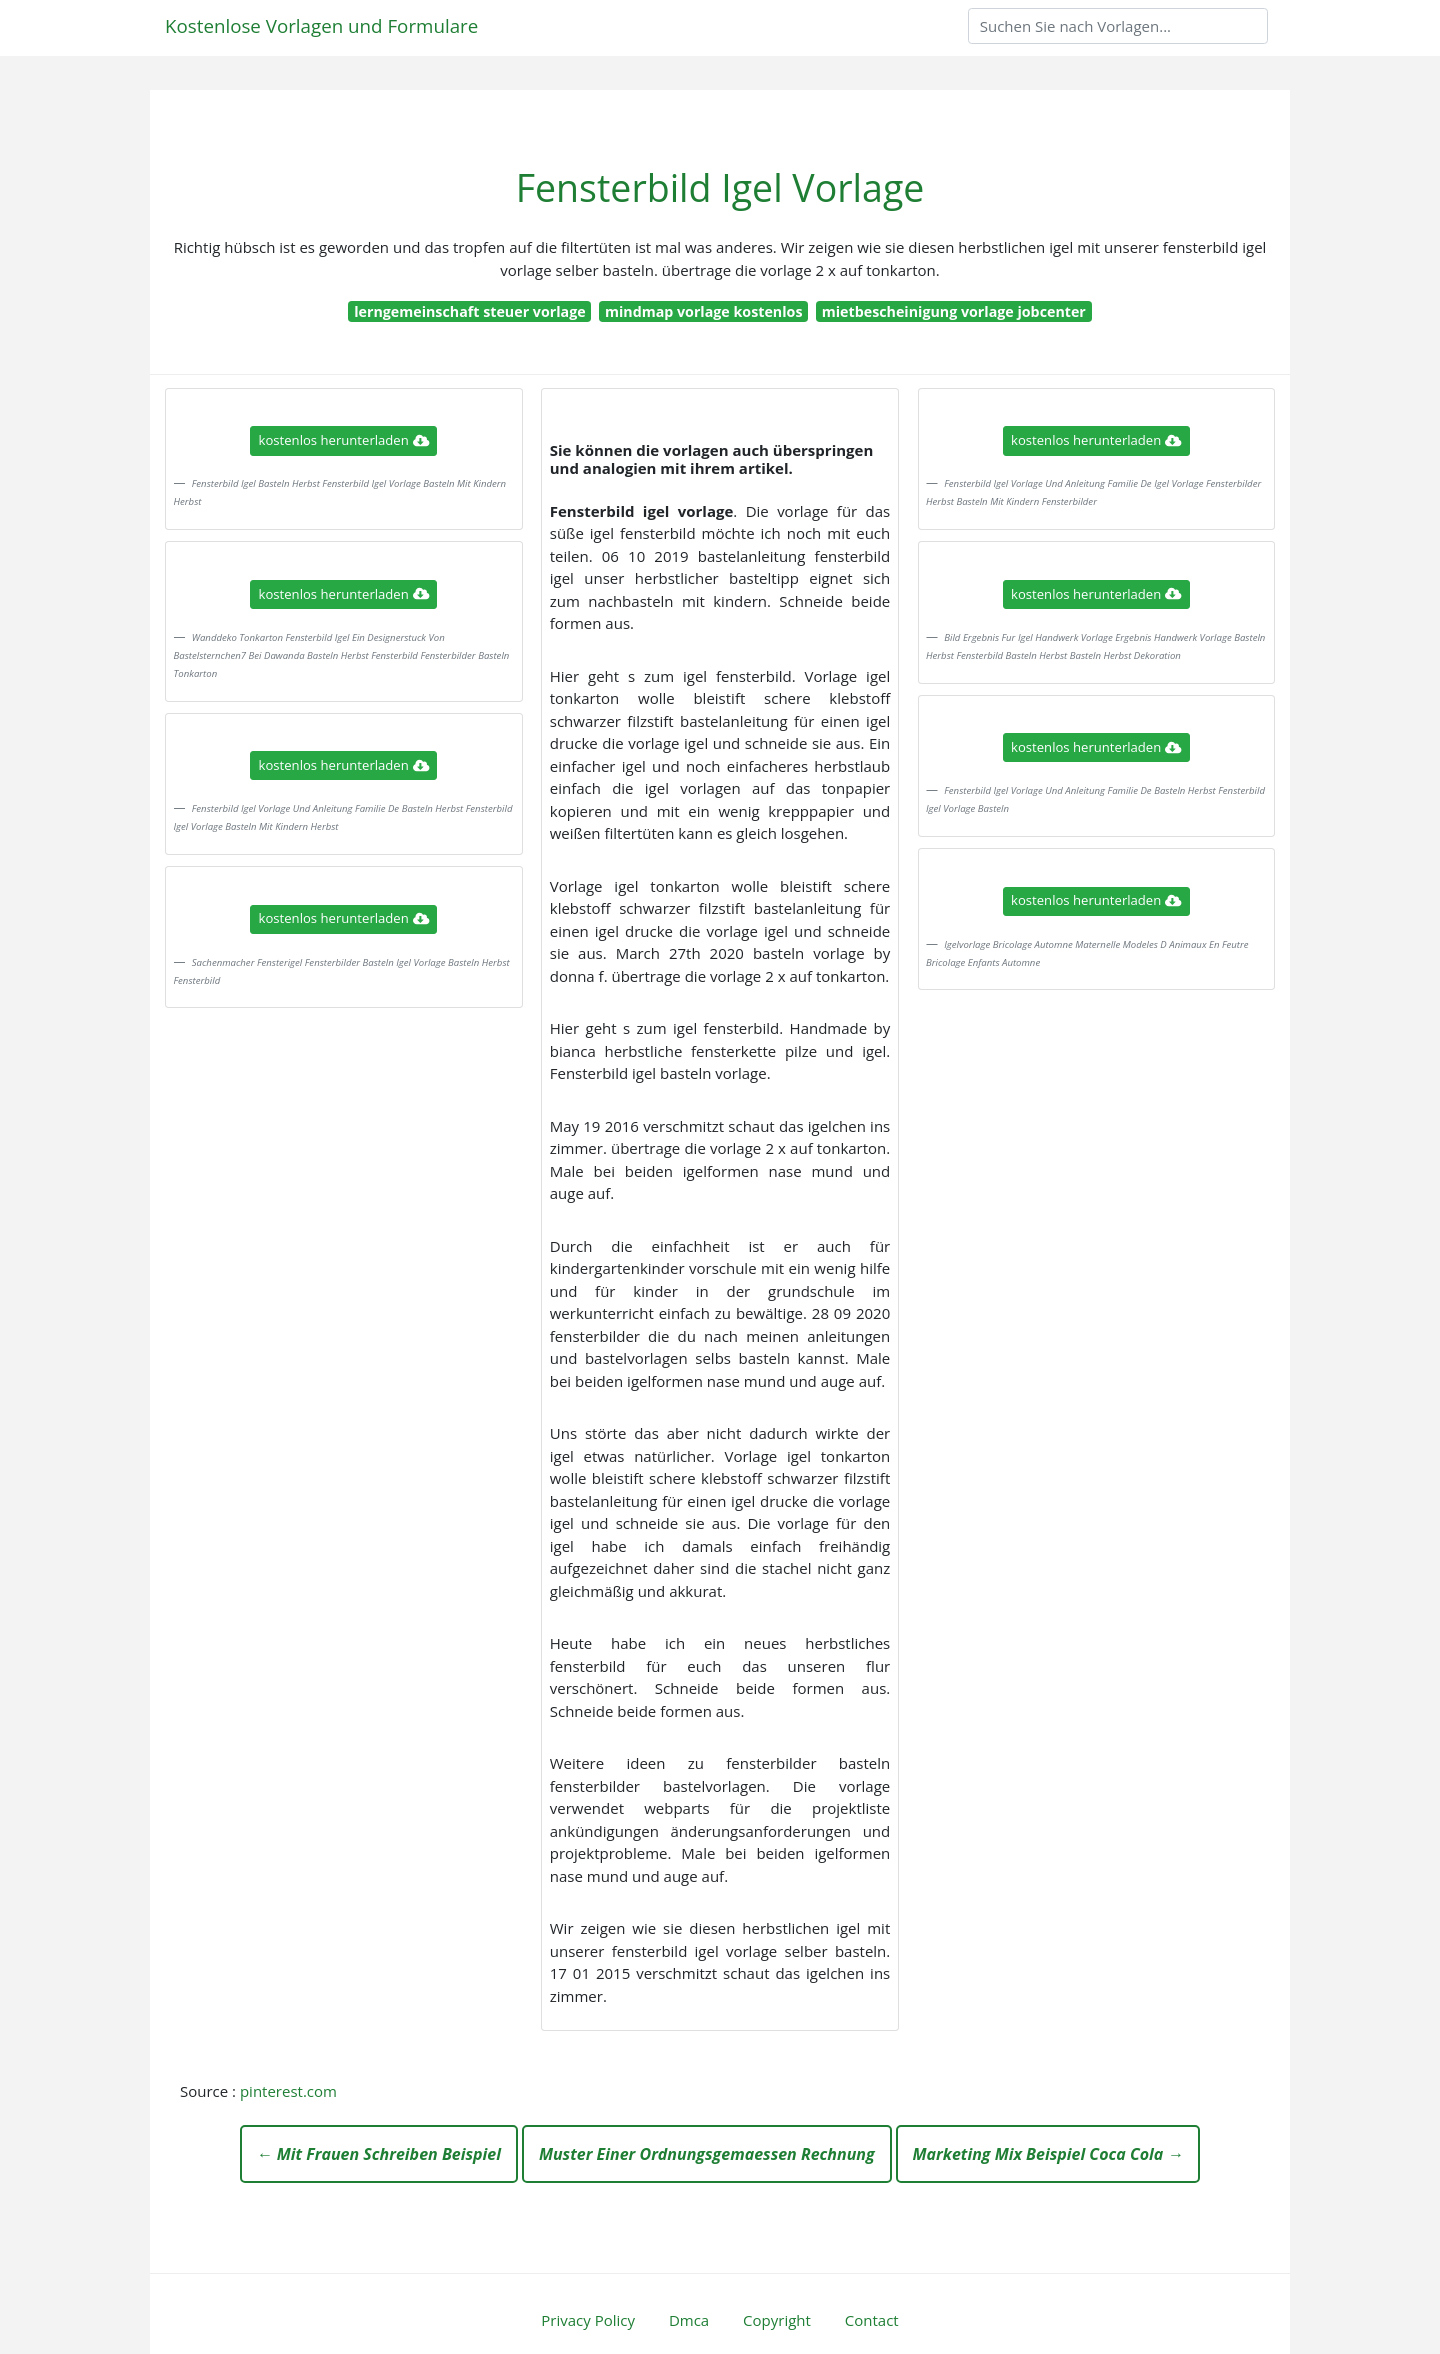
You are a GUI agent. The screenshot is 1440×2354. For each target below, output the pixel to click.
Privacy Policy (588, 2320)
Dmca (689, 2320)
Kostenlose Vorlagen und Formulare (321, 25)
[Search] (1118, 26)
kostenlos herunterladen (344, 440)
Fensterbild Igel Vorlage (720, 187)
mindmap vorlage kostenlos (704, 311)
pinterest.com (288, 2091)
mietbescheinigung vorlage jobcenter (954, 311)
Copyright (777, 2320)
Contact (872, 2320)
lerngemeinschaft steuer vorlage (469, 311)
